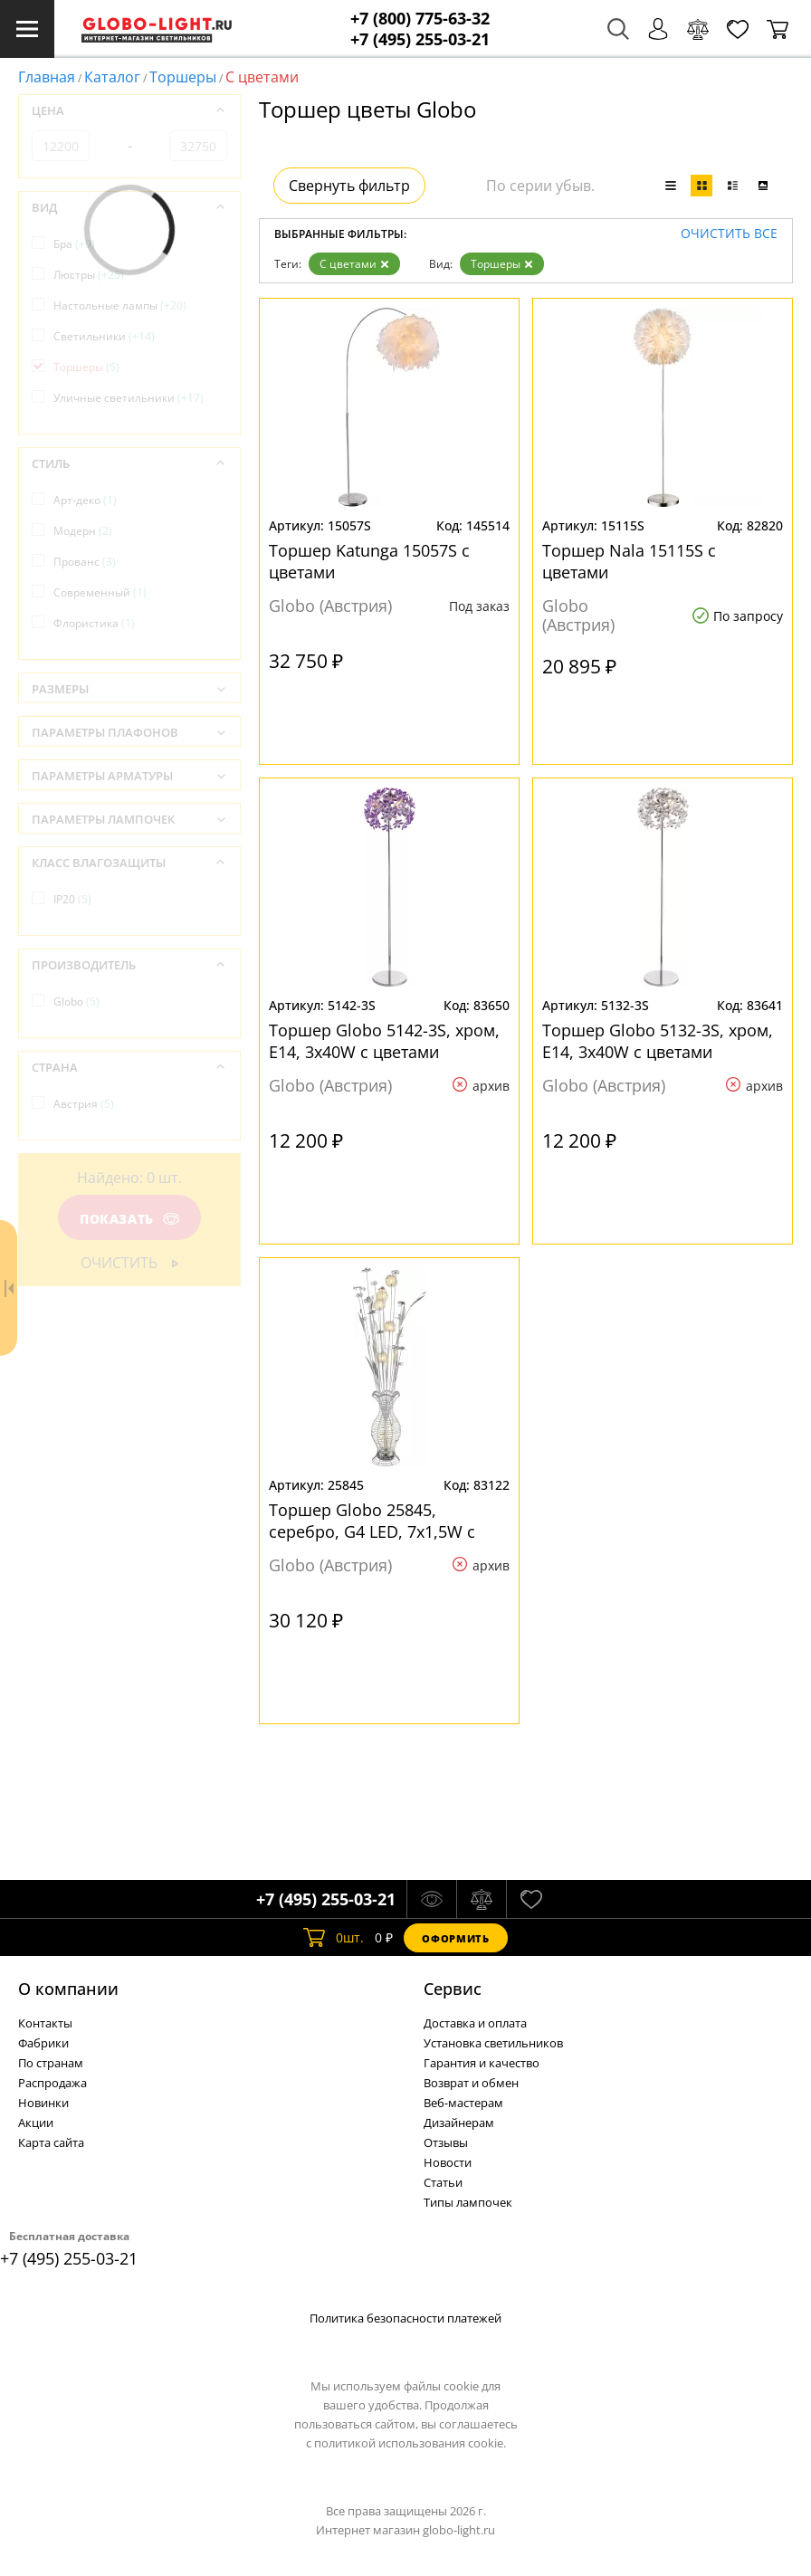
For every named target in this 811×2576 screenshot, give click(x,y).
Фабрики (43, 2043)
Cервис (453, 1988)
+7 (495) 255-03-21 (420, 39)
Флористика (94, 623)
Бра (74, 244)
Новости (448, 2162)
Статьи (443, 2182)
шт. (333, 1938)
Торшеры (182, 77)
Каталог (112, 77)
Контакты (45, 2023)
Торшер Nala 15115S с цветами (629, 561)
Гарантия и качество (481, 2063)
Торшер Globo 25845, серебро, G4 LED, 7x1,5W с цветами (372, 1520)
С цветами (354, 264)
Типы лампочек (468, 2202)
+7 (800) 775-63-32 (420, 18)
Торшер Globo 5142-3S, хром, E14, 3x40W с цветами (384, 1041)
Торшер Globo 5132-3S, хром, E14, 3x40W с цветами (657, 1041)
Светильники (104, 336)
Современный (100, 592)
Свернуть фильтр (349, 186)
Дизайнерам (459, 2122)
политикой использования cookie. (410, 2443)
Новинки (43, 2102)
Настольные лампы (119, 305)
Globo (76, 1001)
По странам (50, 2063)
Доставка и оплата (475, 2023)
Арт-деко (85, 500)
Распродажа (52, 2083)
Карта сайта (51, 2142)
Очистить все (729, 234)
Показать (129, 1218)
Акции (35, 2122)
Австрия (83, 1103)
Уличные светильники (128, 397)
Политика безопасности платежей (405, 2318)
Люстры (88, 274)
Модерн (82, 531)
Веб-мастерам (463, 2102)
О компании (68, 1988)
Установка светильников (493, 2043)
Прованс (84, 561)
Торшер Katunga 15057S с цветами (369, 561)
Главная (46, 77)
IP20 (72, 899)
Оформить (455, 1938)
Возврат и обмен (471, 2083)
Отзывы (446, 2142)
